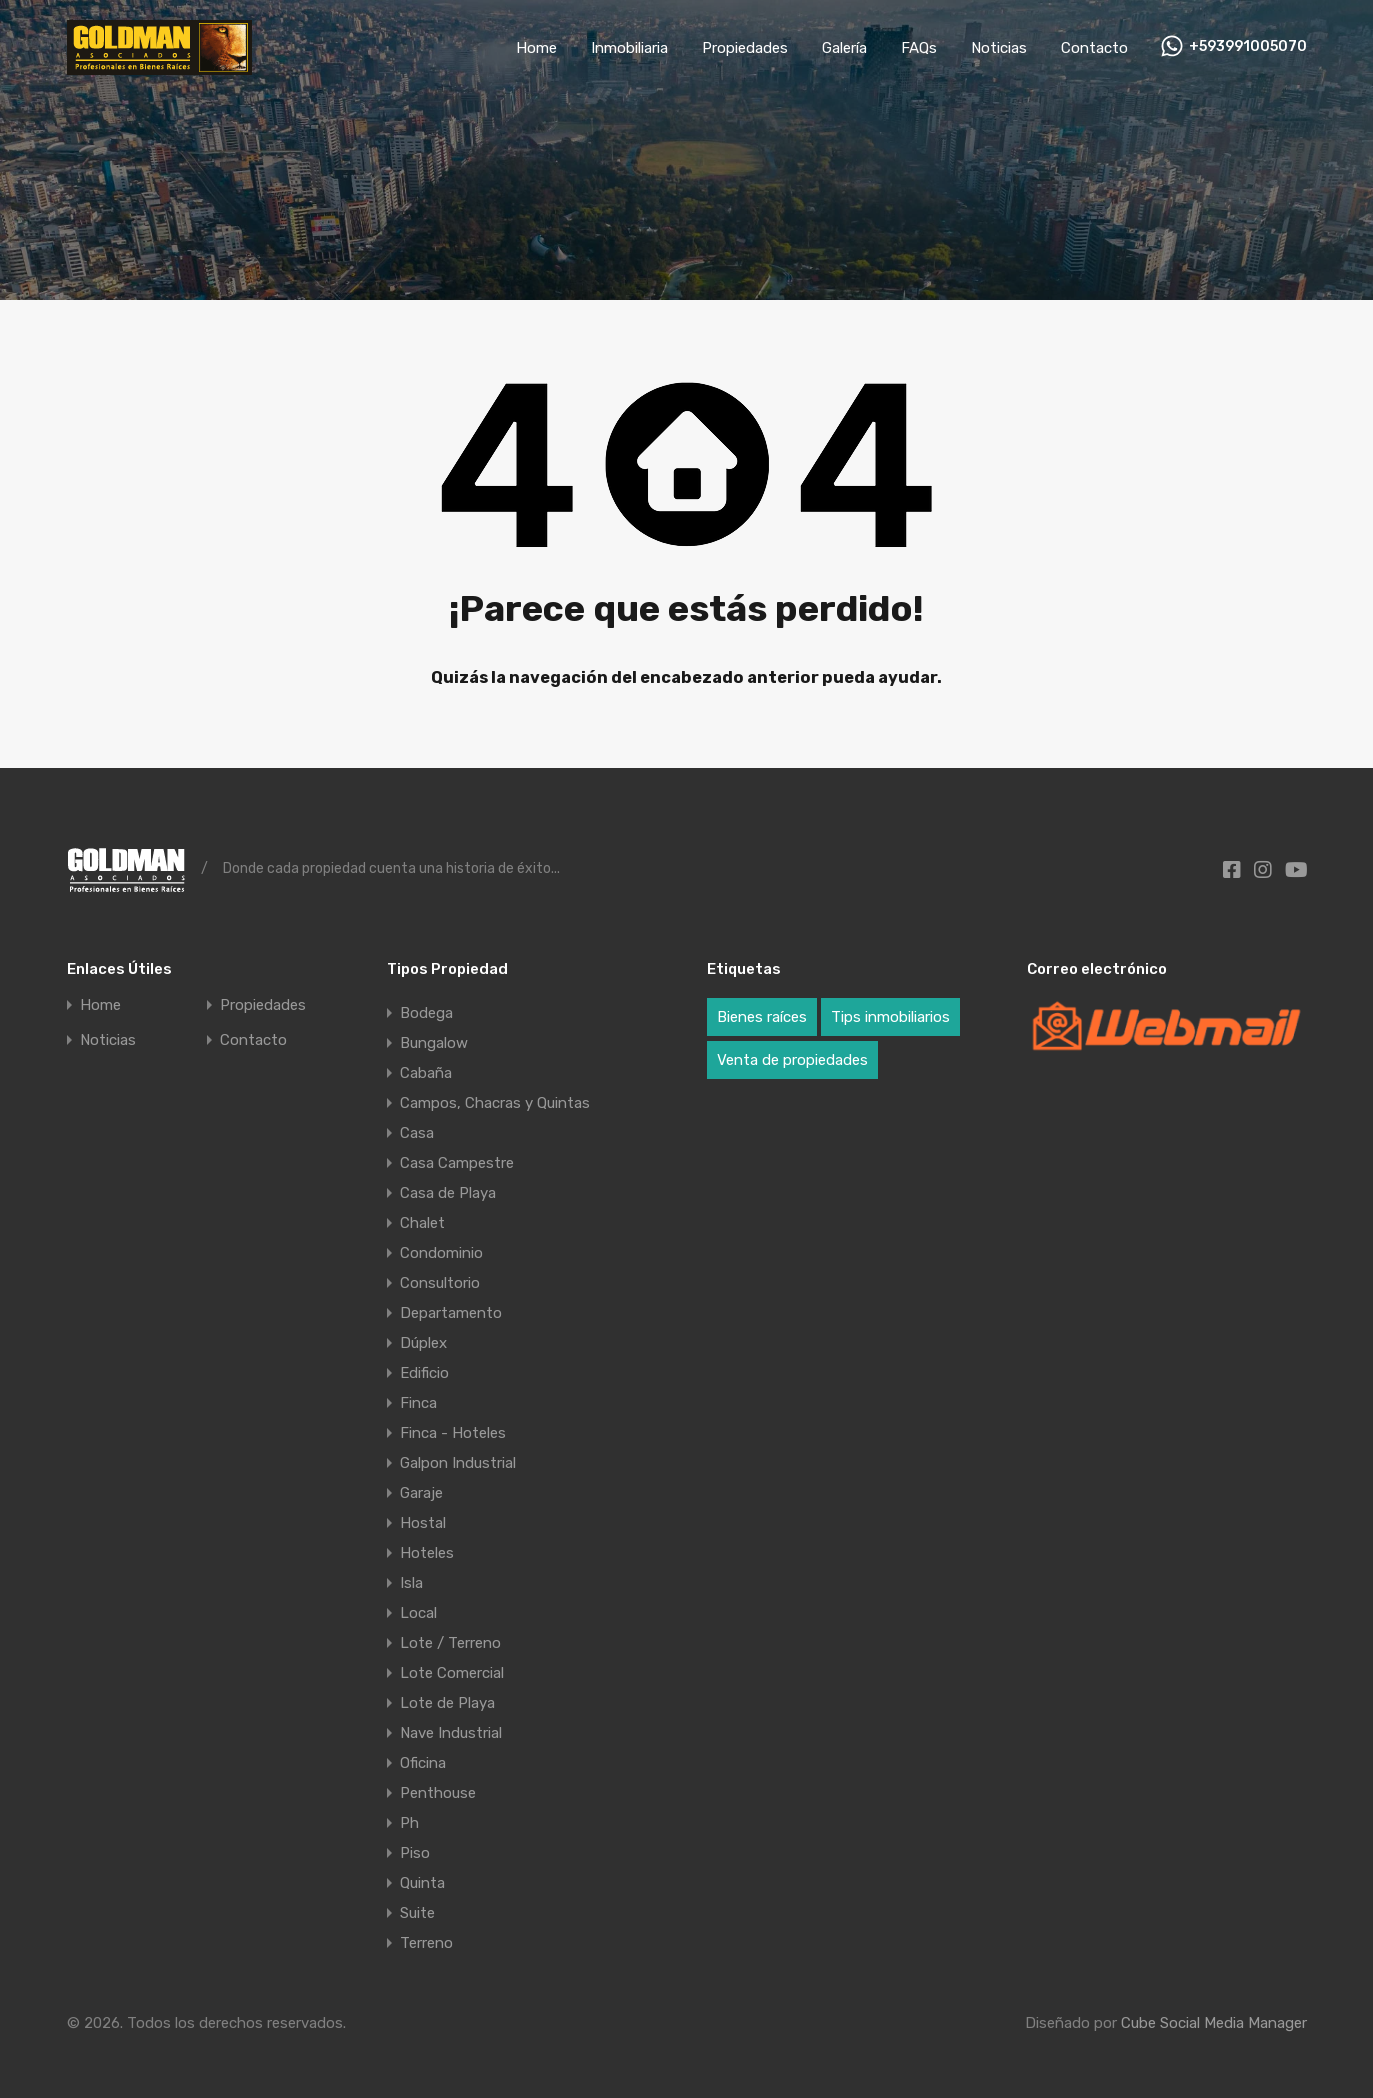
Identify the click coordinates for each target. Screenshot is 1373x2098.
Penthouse (438, 1793)
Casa (417, 1133)
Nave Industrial (451, 1733)
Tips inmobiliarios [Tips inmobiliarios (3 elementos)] (890, 1017)
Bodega (426, 1013)
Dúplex (423, 1343)
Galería (844, 48)
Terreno (426, 1943)
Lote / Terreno (450, 1643)
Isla (411, 1583)
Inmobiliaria (629, 48)
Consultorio (440, 1283)
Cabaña (426, 1073)
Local (418, 1613)
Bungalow (434, 1043)
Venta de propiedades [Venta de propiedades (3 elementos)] (792, 1060)
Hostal (423, 1523)
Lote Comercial (452, 1673)
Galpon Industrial (458, 1463)
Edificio (424, 1373)
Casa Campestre (457, 1163)
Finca (418, 1403)
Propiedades (745, 48)
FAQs (919, 48)
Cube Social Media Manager (1214, 2023)
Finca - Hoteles (453, 1433)
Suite (417, 1913)
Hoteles (427, 1553)
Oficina (423, 1763)
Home (536, 48)
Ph (409, 1823)
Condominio (441, 1253)
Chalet (422, 1223)
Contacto (1094, 48)
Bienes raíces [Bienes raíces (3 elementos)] (762, 1017)
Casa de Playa (448, 1193)
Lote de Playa (447, 1703)
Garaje (421, 1493)
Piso (415, 1853)
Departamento (451, 1313)
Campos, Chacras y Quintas (495, 1103)
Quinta (422, 1883)
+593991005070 (1248, 47)
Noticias (999, 48)
